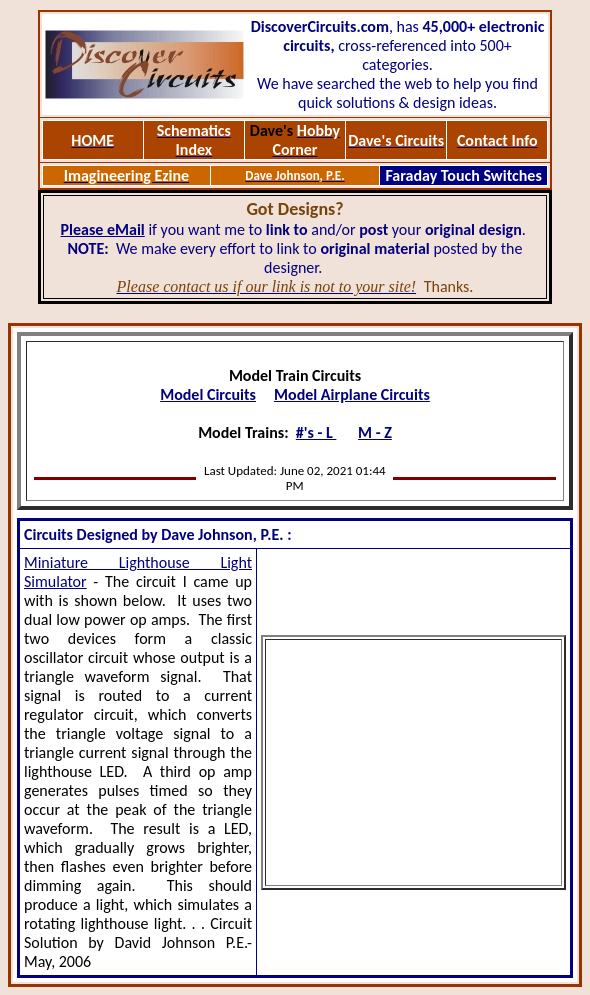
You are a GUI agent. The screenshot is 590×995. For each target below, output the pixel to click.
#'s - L (316, 432)
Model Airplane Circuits (352, 394)
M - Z (375, 432)
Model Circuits (208, 394)
